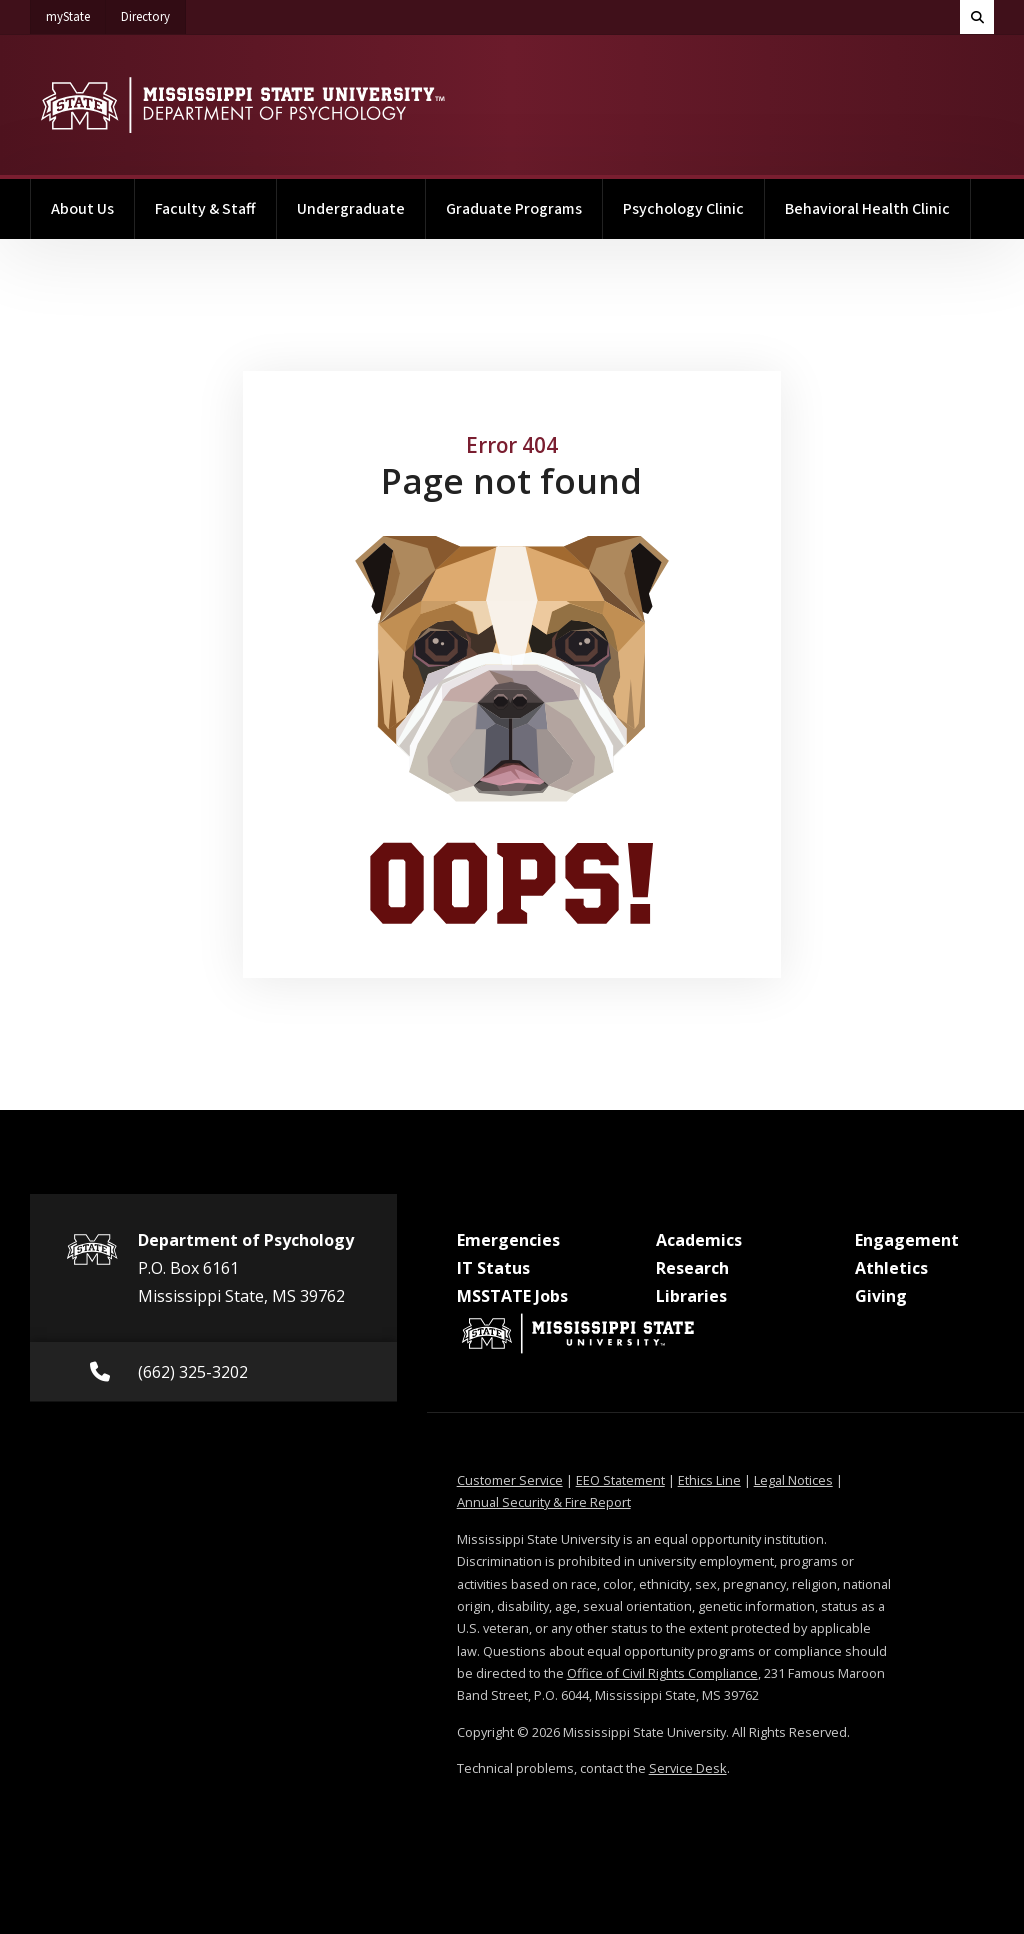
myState (76, 13)
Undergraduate (351, 209)
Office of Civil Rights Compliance (662, 1673)
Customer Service (510, 1480)
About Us (82, 209)
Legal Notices (793, 1480)
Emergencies (508, 1240)
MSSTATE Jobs (512, 1296)
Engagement (907, 1240)
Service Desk (688, 1768)
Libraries (691, 1296)
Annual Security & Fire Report (544, 1502)
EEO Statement (620, 1480)
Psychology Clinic (683, 209)
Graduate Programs (514, 209)
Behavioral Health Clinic (867, 209)
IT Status (493, 1268)
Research (692, 1268)
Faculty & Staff (205, 209)
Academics (699, 1240)
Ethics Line (709, 1480)
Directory (153, 13)
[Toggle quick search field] (977, 17)
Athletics (891, 1268)
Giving (881, 1296)
